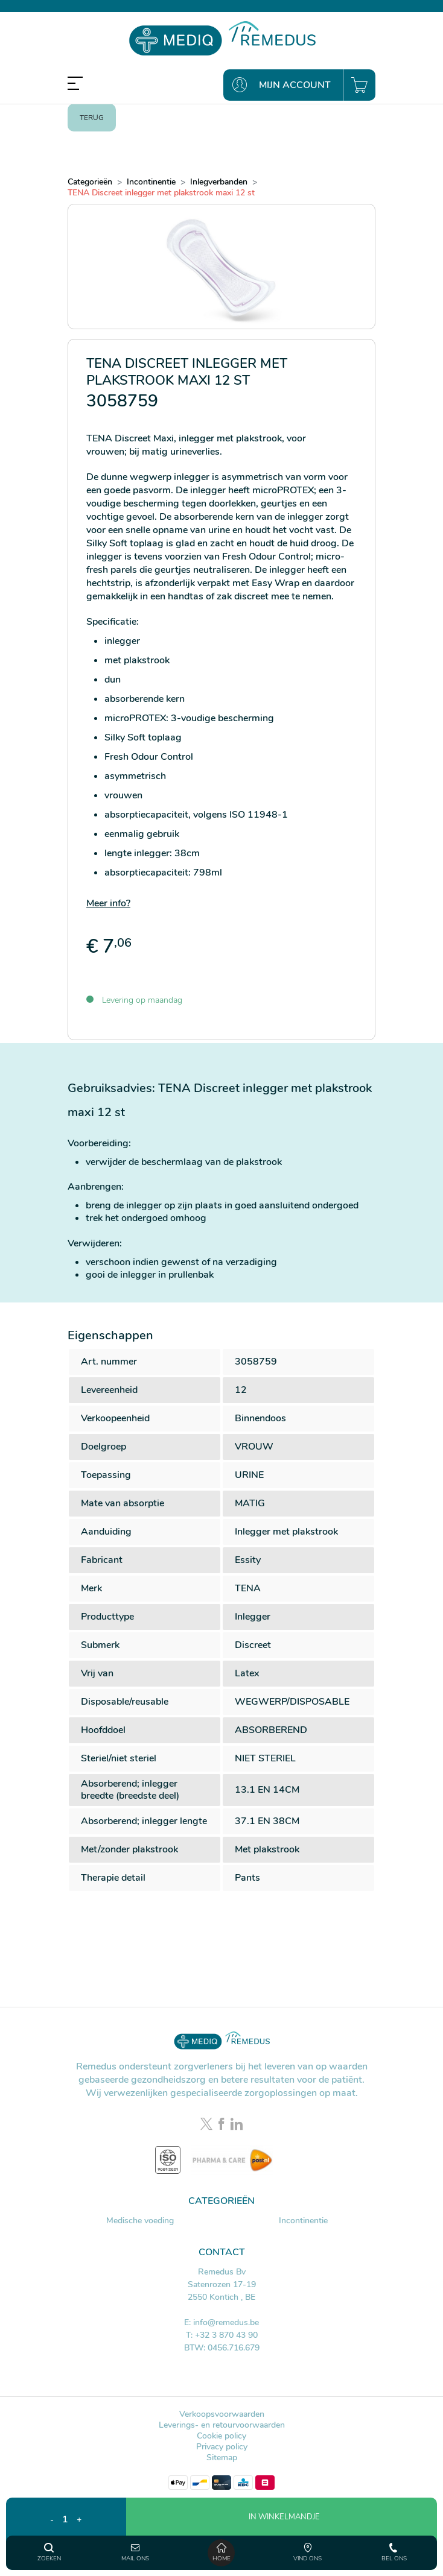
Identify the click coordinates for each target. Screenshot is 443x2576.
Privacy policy (221, 2446)
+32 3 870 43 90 (226, 2335)
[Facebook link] (223, 2125)
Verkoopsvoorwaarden (221, 2414)
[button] (281, 2534)
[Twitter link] (207, 2125)
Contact (222, 2252)
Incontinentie (303, 2220)
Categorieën (221, 2201)
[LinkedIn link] (237, 2125)
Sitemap (221, 2457)
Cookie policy (221, 2436)
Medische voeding (140, 2220)
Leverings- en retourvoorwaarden (222, 2425)
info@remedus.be (226, 2322)
